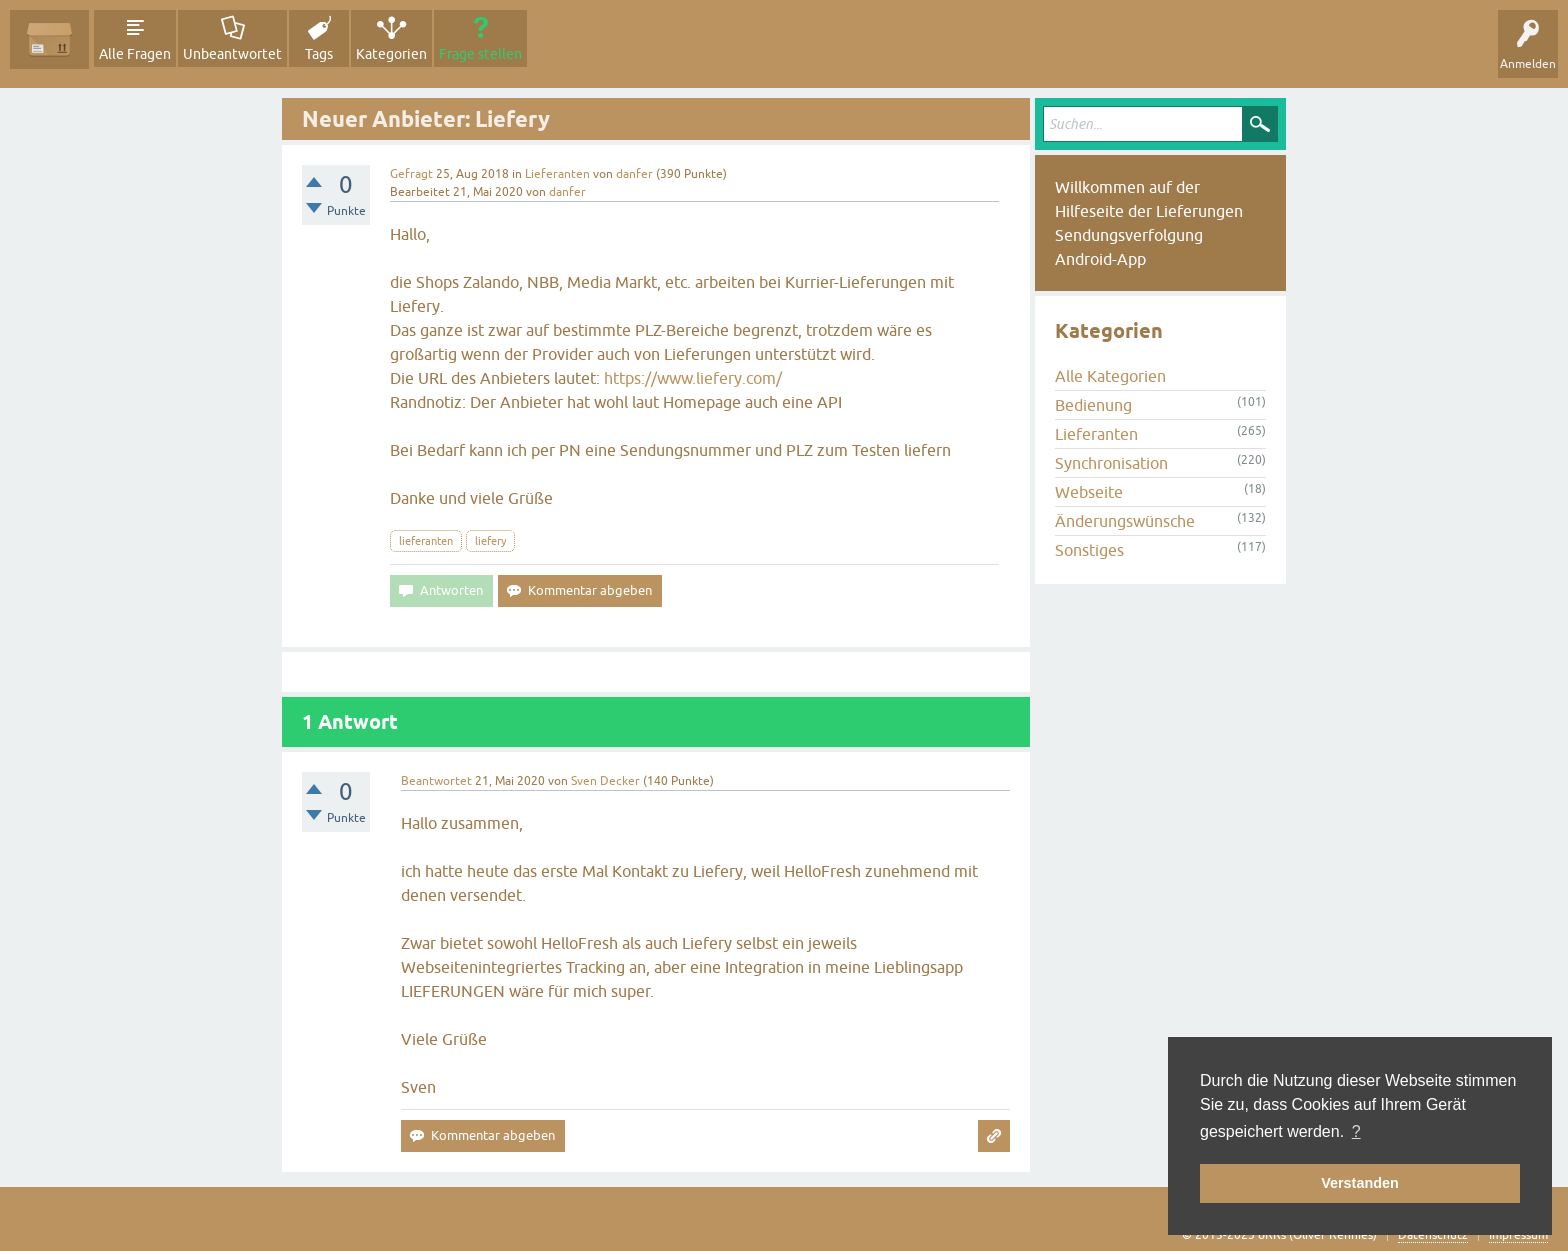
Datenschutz (1433, 1235)
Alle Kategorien (1110, 376)
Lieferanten (557, 174)
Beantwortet (436, 781)
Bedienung (1093, 405)
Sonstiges (1089, 550)
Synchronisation (1111, 463)
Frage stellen (480, 54)
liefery (490, 541)
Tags (319, 54)
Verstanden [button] (1360, 1183)
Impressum (1518, 1235)
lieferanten (426, 541)
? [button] (1356, 1131)
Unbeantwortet (232, 54)
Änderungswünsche (1125, 521)
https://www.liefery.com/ (693, 378)
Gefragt (411, 174)
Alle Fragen (135, 54)
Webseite (1089, 492)
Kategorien (391, 54)
